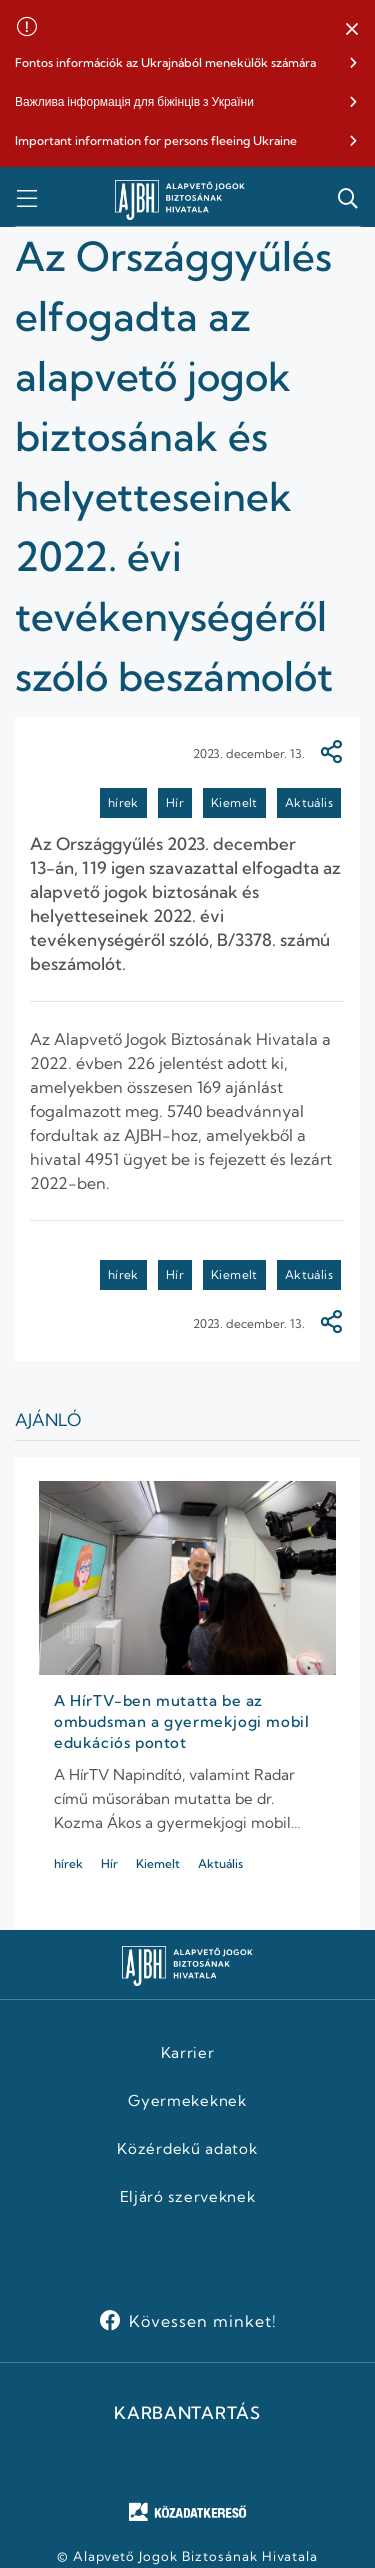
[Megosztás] (331, 754)
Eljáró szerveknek (188, 2197)
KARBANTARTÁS (187, 2413)
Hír (175, 802)
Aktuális (309, 802)
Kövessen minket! (202, 2321)
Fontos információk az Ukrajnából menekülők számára (165, 62)
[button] (352, 30)
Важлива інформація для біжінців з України (134, 101)
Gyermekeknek (187, 2101)
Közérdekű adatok (187, 2149)
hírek (123, 802)
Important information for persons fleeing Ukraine (156, 140)
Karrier (188, 2053)
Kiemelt (234, 802)
